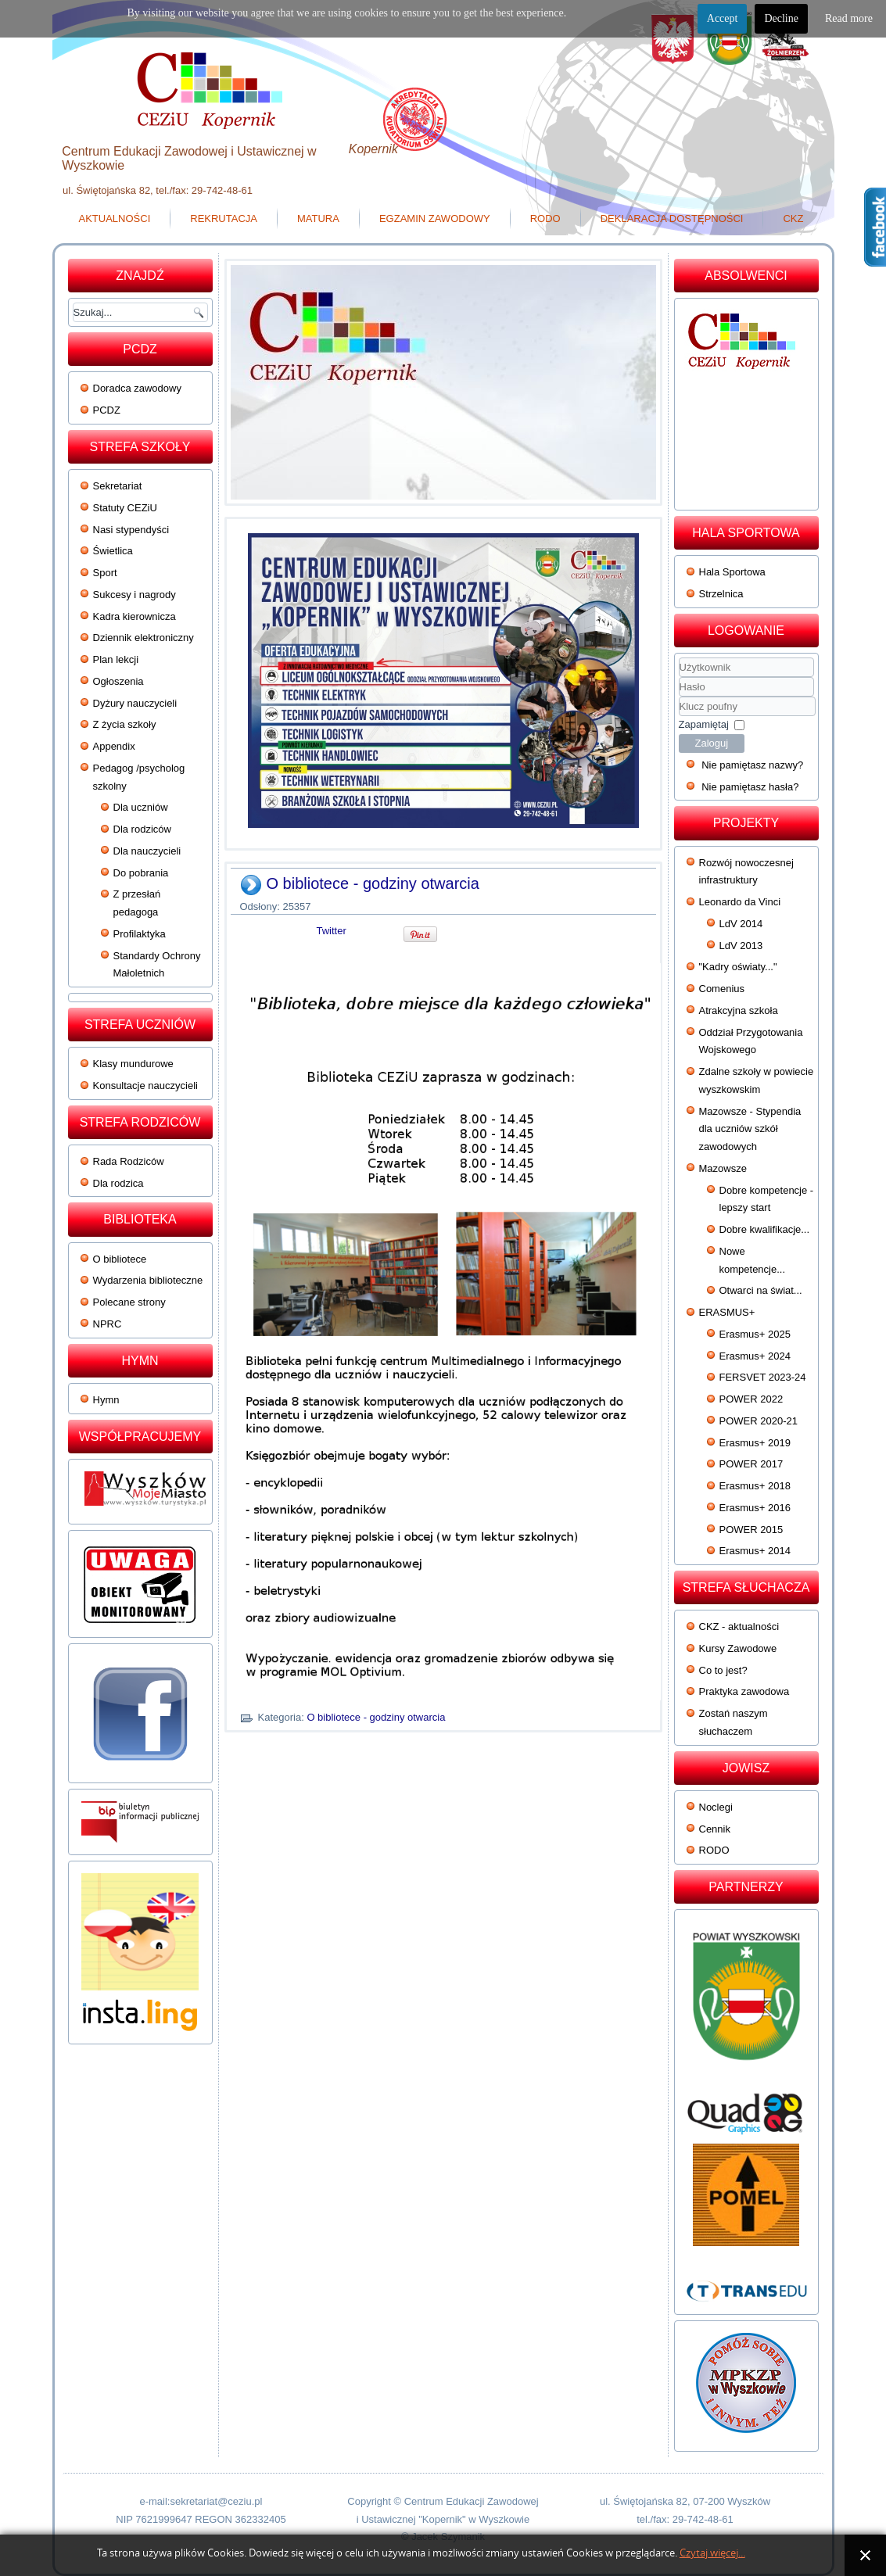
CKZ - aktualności (739, 1626)
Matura (318, 218)
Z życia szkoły (124, 724)
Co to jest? (723, 1670)
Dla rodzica (118, 1183)
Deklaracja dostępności (672, 218)
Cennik (714, 1829)
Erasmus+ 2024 (755, 1356)
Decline (781, 18)
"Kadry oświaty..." (738, 967)
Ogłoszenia (118, 681)
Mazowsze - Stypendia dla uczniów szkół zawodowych (750, 1129)
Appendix (114, 746)
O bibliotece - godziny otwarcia (373, 883)
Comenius (722, 988)
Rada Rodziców (128, 1161)
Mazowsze (723, 1168)
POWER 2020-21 (758, 1421)
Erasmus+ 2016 (755, 1508)
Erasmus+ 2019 (755, 1443)
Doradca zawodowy (137, 388)
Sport (105, 573)
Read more (849, 18)
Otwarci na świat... (760, 1290)
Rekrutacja (223, 218)
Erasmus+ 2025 (755, 1334)
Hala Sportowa (732, 572)
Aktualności (115, 218)
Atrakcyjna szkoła (738, 1010)
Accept (722, 18)
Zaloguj (712, 743)
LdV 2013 (741, 945)
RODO (545, 218)
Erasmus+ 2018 (755, 1486)
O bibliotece (120, 1259)
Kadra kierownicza (134, 616)
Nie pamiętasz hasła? (749, 787)
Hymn (106, 1400)
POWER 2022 (751, 1399)
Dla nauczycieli (147, 851)
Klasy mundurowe (133, 1063)
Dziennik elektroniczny (143, 637)
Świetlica (113, 551)
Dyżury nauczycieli (135, 703)
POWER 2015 (751, 1529)
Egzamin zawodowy (434, 218)
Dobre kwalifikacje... (764, 1229)
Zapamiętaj (704, 724)
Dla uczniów (140, 807)
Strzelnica (721, 594)
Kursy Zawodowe (738, 1648)
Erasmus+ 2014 (755, 1551)
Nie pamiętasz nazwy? (752, 765)
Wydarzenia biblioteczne (148, 1280)
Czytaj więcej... (712, 2553)
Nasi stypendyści (131, 530)
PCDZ (106, 410)
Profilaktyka (139, 934)
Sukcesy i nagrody (134, 594)
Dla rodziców (142, 829)
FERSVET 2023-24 (762, 1377)
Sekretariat (117, 486)
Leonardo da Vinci (740, 902)
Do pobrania (141, 873)
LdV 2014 (741, 924)
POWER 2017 (751, 1464)
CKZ (793, 218)
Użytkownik (679, 677)
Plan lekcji (116, 659)
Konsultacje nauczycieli (145, 1085)
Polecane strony (129, 1302)
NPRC (107, 1324)
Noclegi (716, 1807)
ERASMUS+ (727, 1312)
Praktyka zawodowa (744, 1691)
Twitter (331, 931)
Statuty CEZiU (125, 508)
